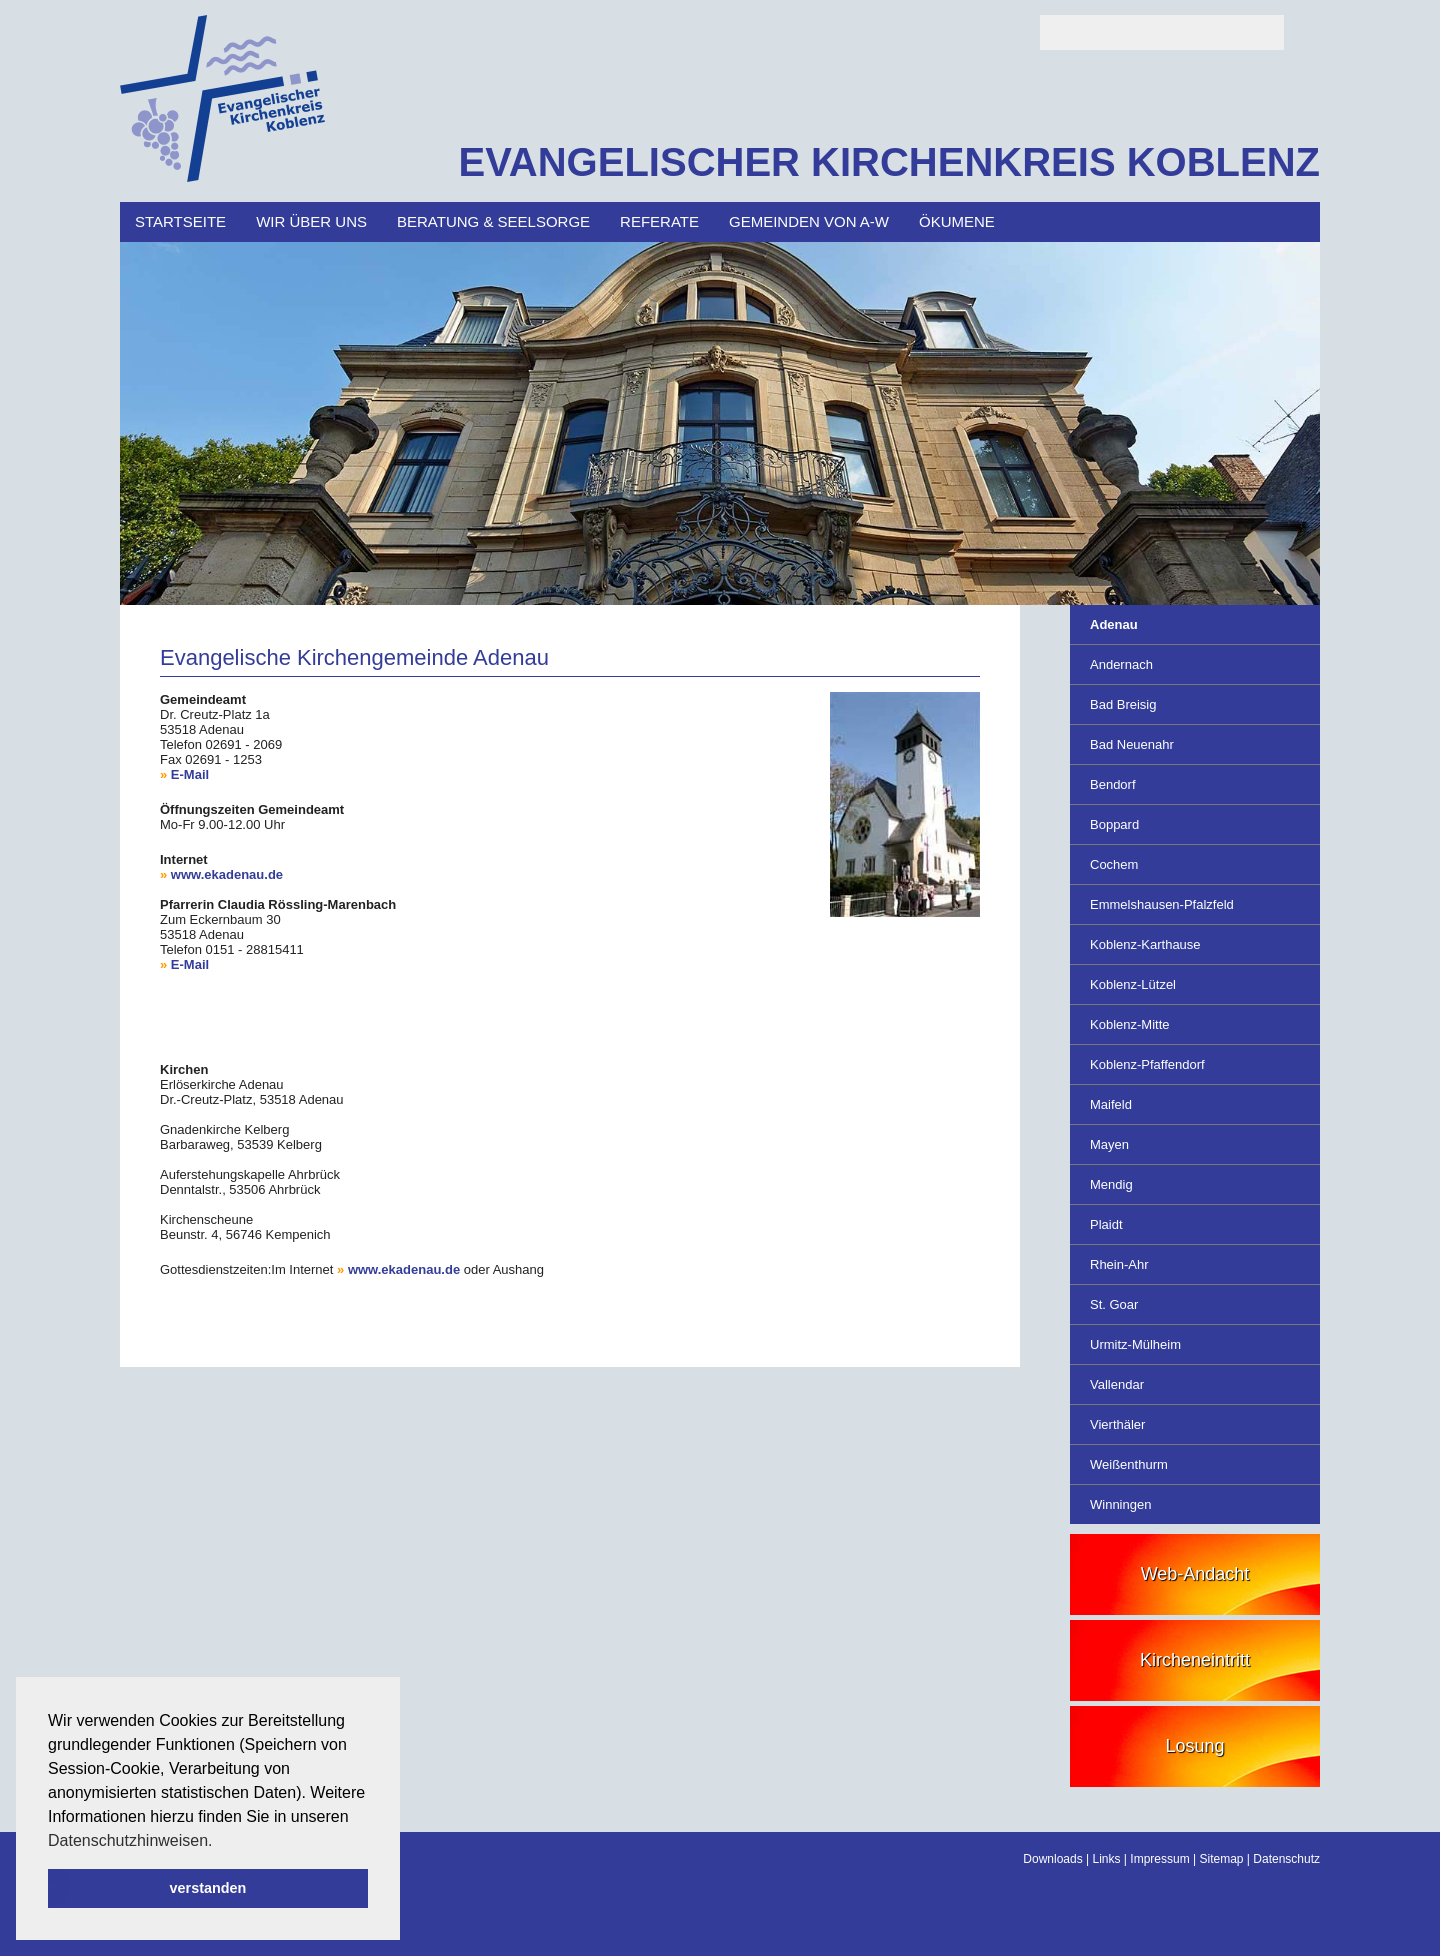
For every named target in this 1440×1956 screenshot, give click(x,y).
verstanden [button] (208, 1888)
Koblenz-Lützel (1133, 984)
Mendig (1111, 1184)
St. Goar (1114, 1304)
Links (1107, 1859)
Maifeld (1111, 1104)
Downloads (1052, 1859)
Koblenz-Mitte (1129, 1024)
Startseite (180, 221)
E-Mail (190, 774)
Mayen (1109, 1144)
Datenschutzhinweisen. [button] (130, 1840)
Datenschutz (1286, 1859)
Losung (1194, 1746)
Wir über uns (311, 221)
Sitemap (1221, 1859)
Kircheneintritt (1195, 1660)
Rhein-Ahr (1119, 1264)
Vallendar (1117, 1384)
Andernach (1121, 664)
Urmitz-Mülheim (1135, 1344)
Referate (659, 221)
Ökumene (957, 221)
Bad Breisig (1123, 704)
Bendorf (1113, 784)
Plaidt (1106, 1224)
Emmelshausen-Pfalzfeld (1162, 904)
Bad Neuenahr (1132, 744)
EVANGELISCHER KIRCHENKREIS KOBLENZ (889, 162)
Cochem (1114, 864)
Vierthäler (1117, 1424)
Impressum (1159, 1859)
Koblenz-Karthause (1145, 944)
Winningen (1120, 1504)
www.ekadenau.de (227, 874)
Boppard (1114, 824)
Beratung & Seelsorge (493, 221)
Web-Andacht (1195, 1574)
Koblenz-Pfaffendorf (1147, 1064)
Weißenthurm (1129, 1464)
